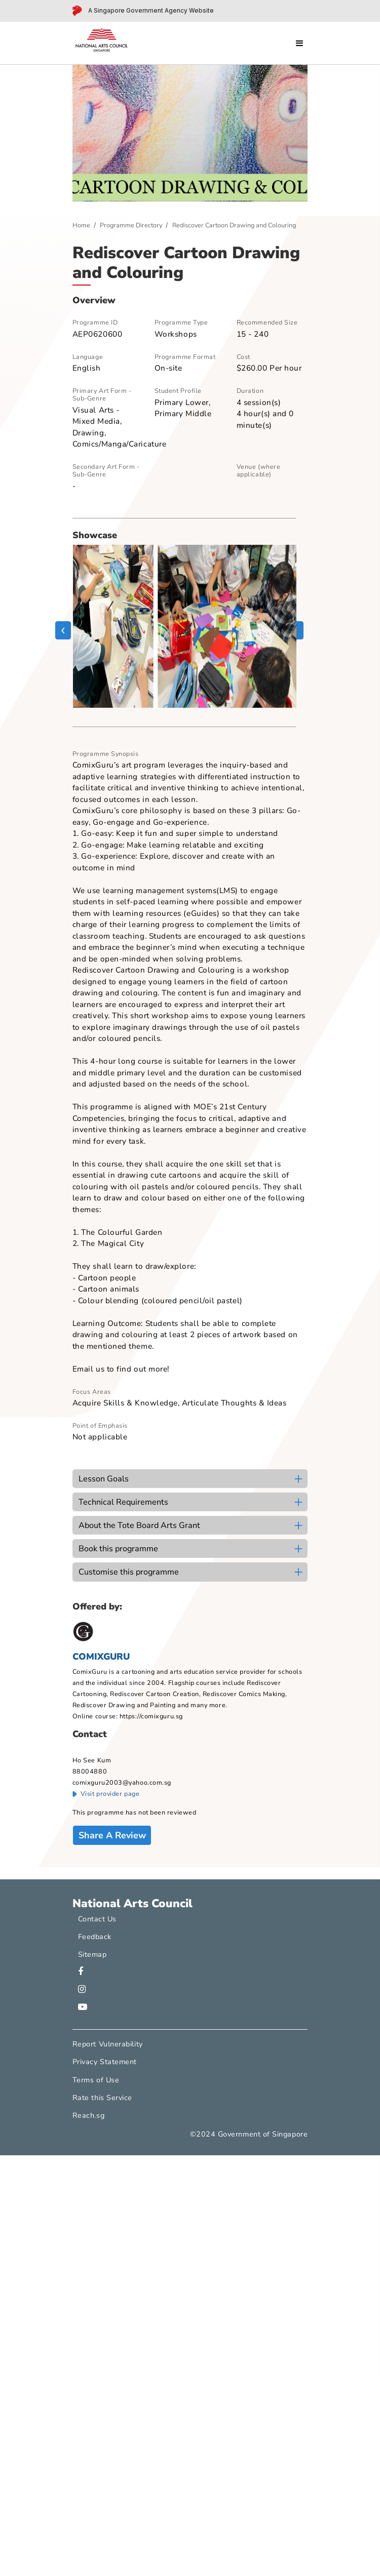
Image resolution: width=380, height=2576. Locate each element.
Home (81, 225)
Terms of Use (95, 2080)
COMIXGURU (101, 1657)
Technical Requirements (123, 1502)
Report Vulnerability (107, 2044)
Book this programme (118, 1548)
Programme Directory (131, 225)
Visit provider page (105, 1793)
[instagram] (82, 1990)
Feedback (94, 1936)
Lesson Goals (104, 1478)
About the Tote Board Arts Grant (139, 1525)
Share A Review (112, 1835)
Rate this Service (102, 2097)
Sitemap (92, 1954)
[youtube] (83, 2007)
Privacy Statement (104, 2062)
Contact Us (97, 1919)
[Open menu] (299, 42)
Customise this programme (129, 1572)
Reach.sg (88, 2115)
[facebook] (81, 1972)
